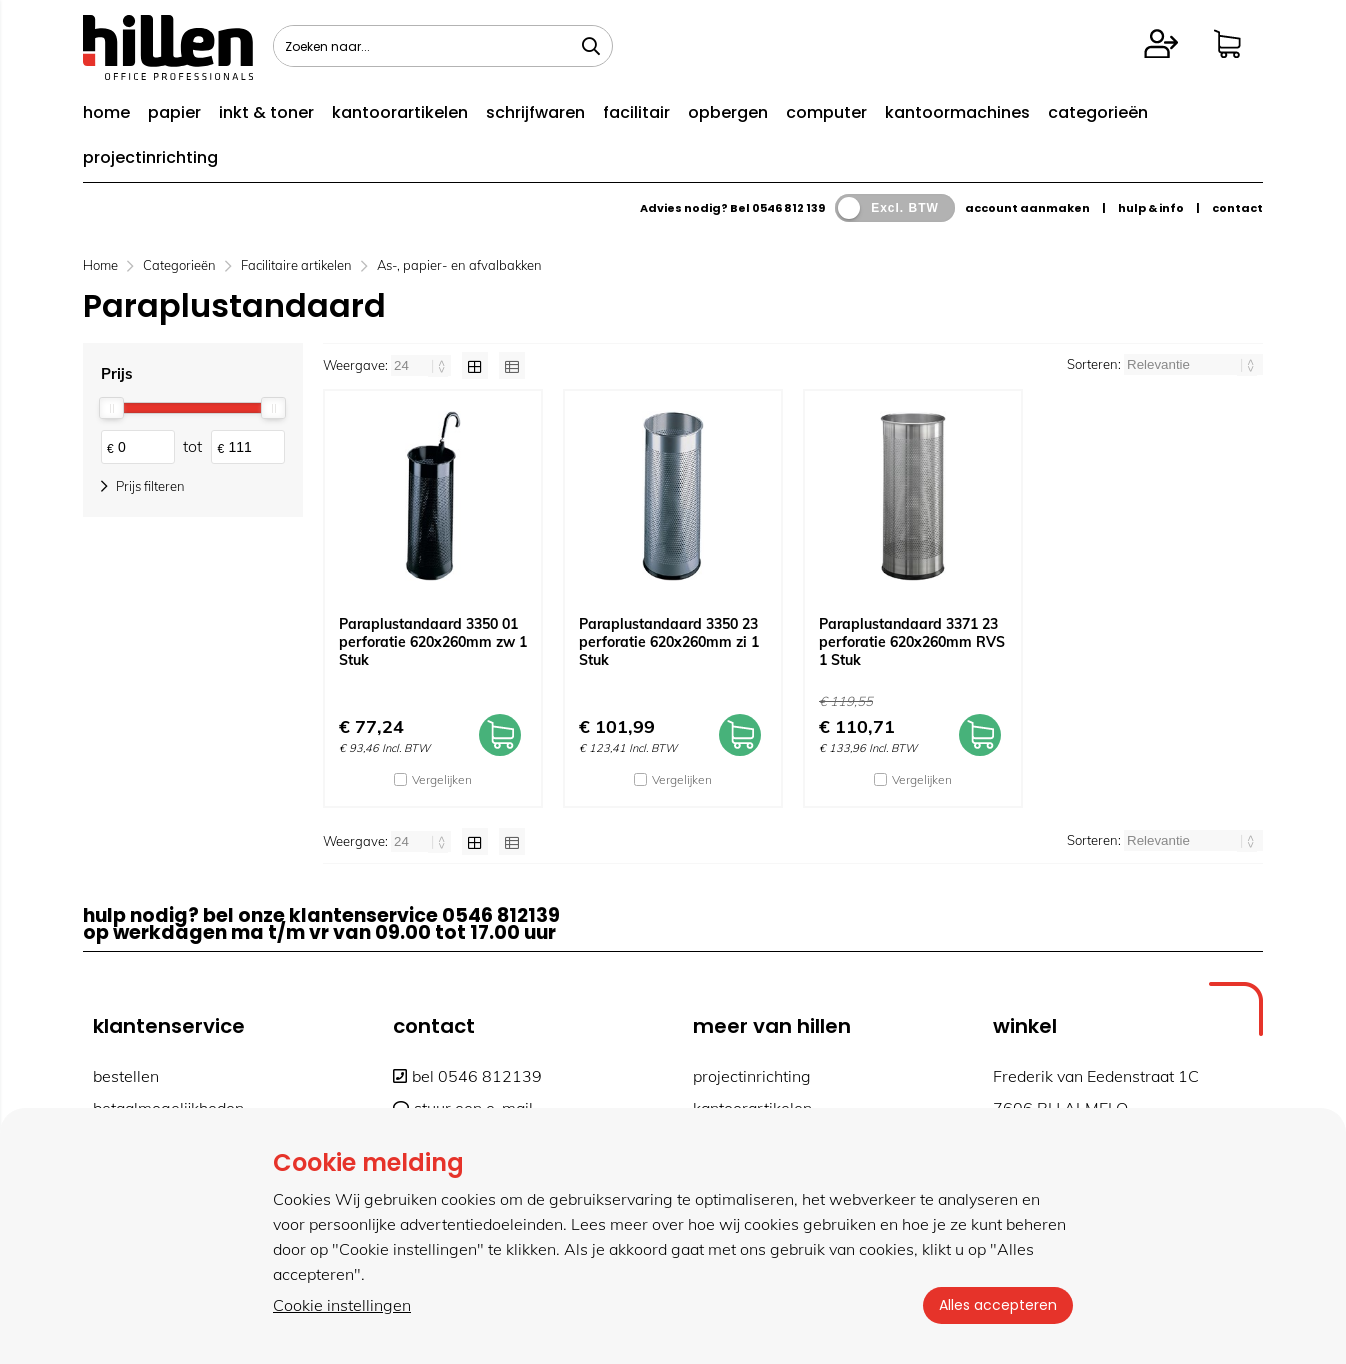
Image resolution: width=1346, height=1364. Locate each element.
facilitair (636, 112)
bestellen (126, 1076)
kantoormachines (957, 112)
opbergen (728, 112)
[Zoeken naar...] (591, 46)
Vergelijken (442, 779)
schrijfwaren (535, 112)
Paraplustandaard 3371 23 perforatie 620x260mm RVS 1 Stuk (912, 642)
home (106, 112)
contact (1237, 208)
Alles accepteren (998, 1305)
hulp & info (1151, 208)
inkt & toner (266, 112)
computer (826, 112)
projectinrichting (150, 157)
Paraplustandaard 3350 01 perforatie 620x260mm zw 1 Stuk (433, 642)
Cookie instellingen (342, 1305)
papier (174, 112)
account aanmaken (1027, 208)
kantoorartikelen (400, 112)
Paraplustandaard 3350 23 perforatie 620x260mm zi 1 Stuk (669, 642)
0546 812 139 (788, 208)
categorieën (1098, 112)
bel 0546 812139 (467, 1076)
